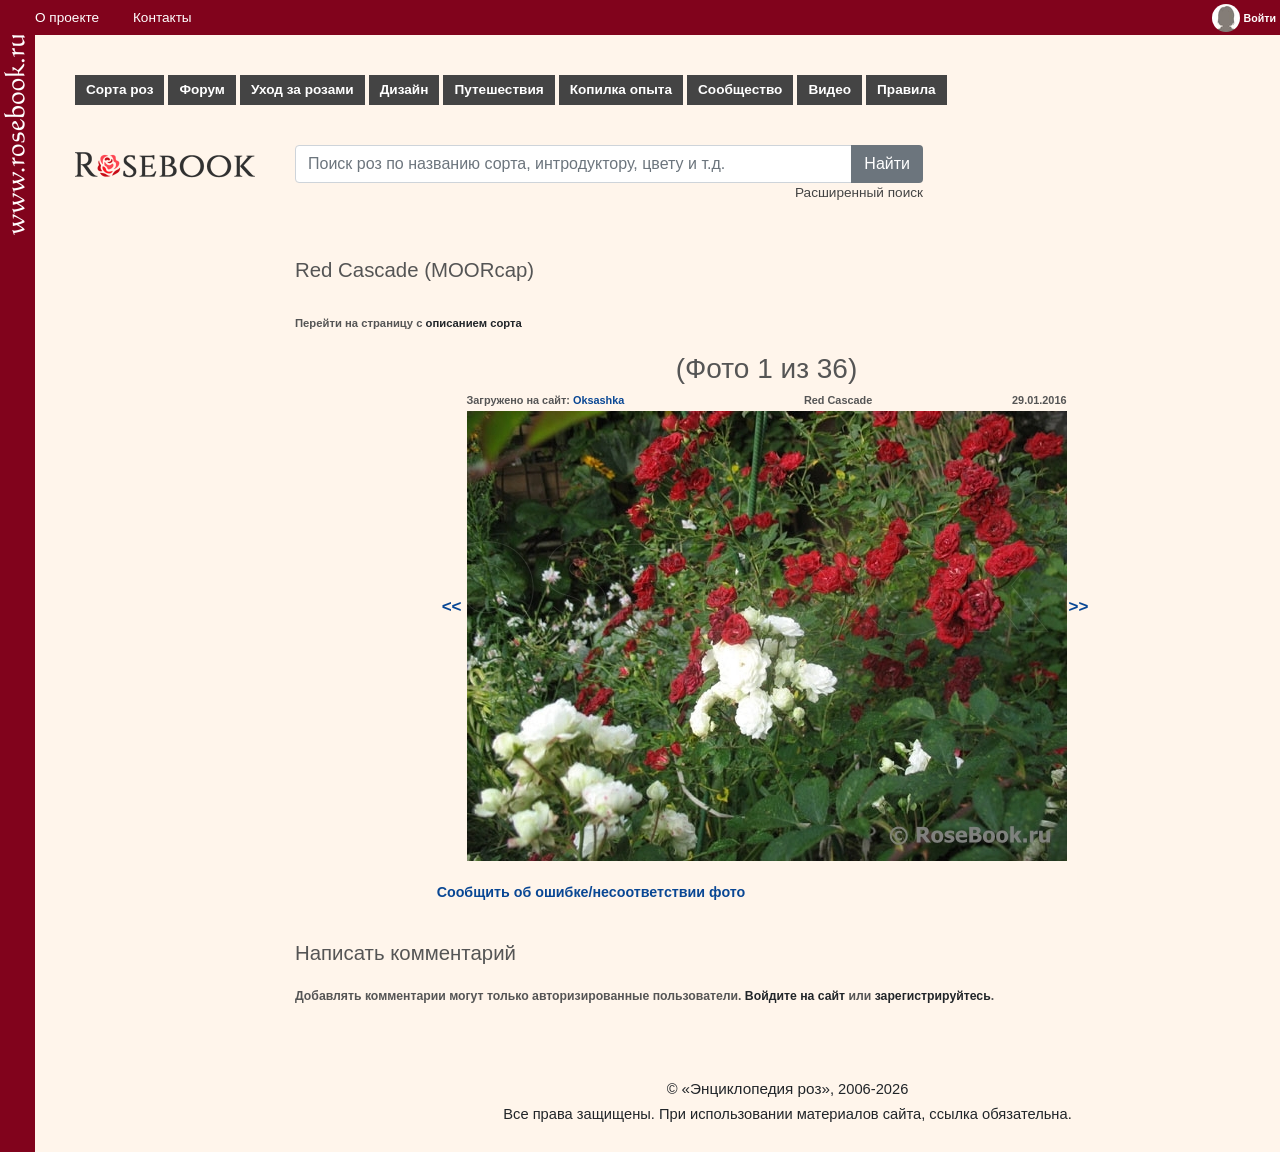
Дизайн (404, 89)
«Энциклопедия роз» (756, 1088)
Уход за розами (302, 89)
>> (1079, 606)
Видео (829, 89)
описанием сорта (474, 323)
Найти (887, 163)
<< (452, 606)
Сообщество (740, 89)
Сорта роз (119, 89)
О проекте (67, 17)
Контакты (162, 17)
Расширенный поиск (859, 192)
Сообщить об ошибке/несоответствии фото (591, 892)
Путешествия (498, 89)
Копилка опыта (621, 89)
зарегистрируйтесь (933, 996)
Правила (906, 89)
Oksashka (598, 400)
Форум (201, 89)
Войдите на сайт (795, 996)
